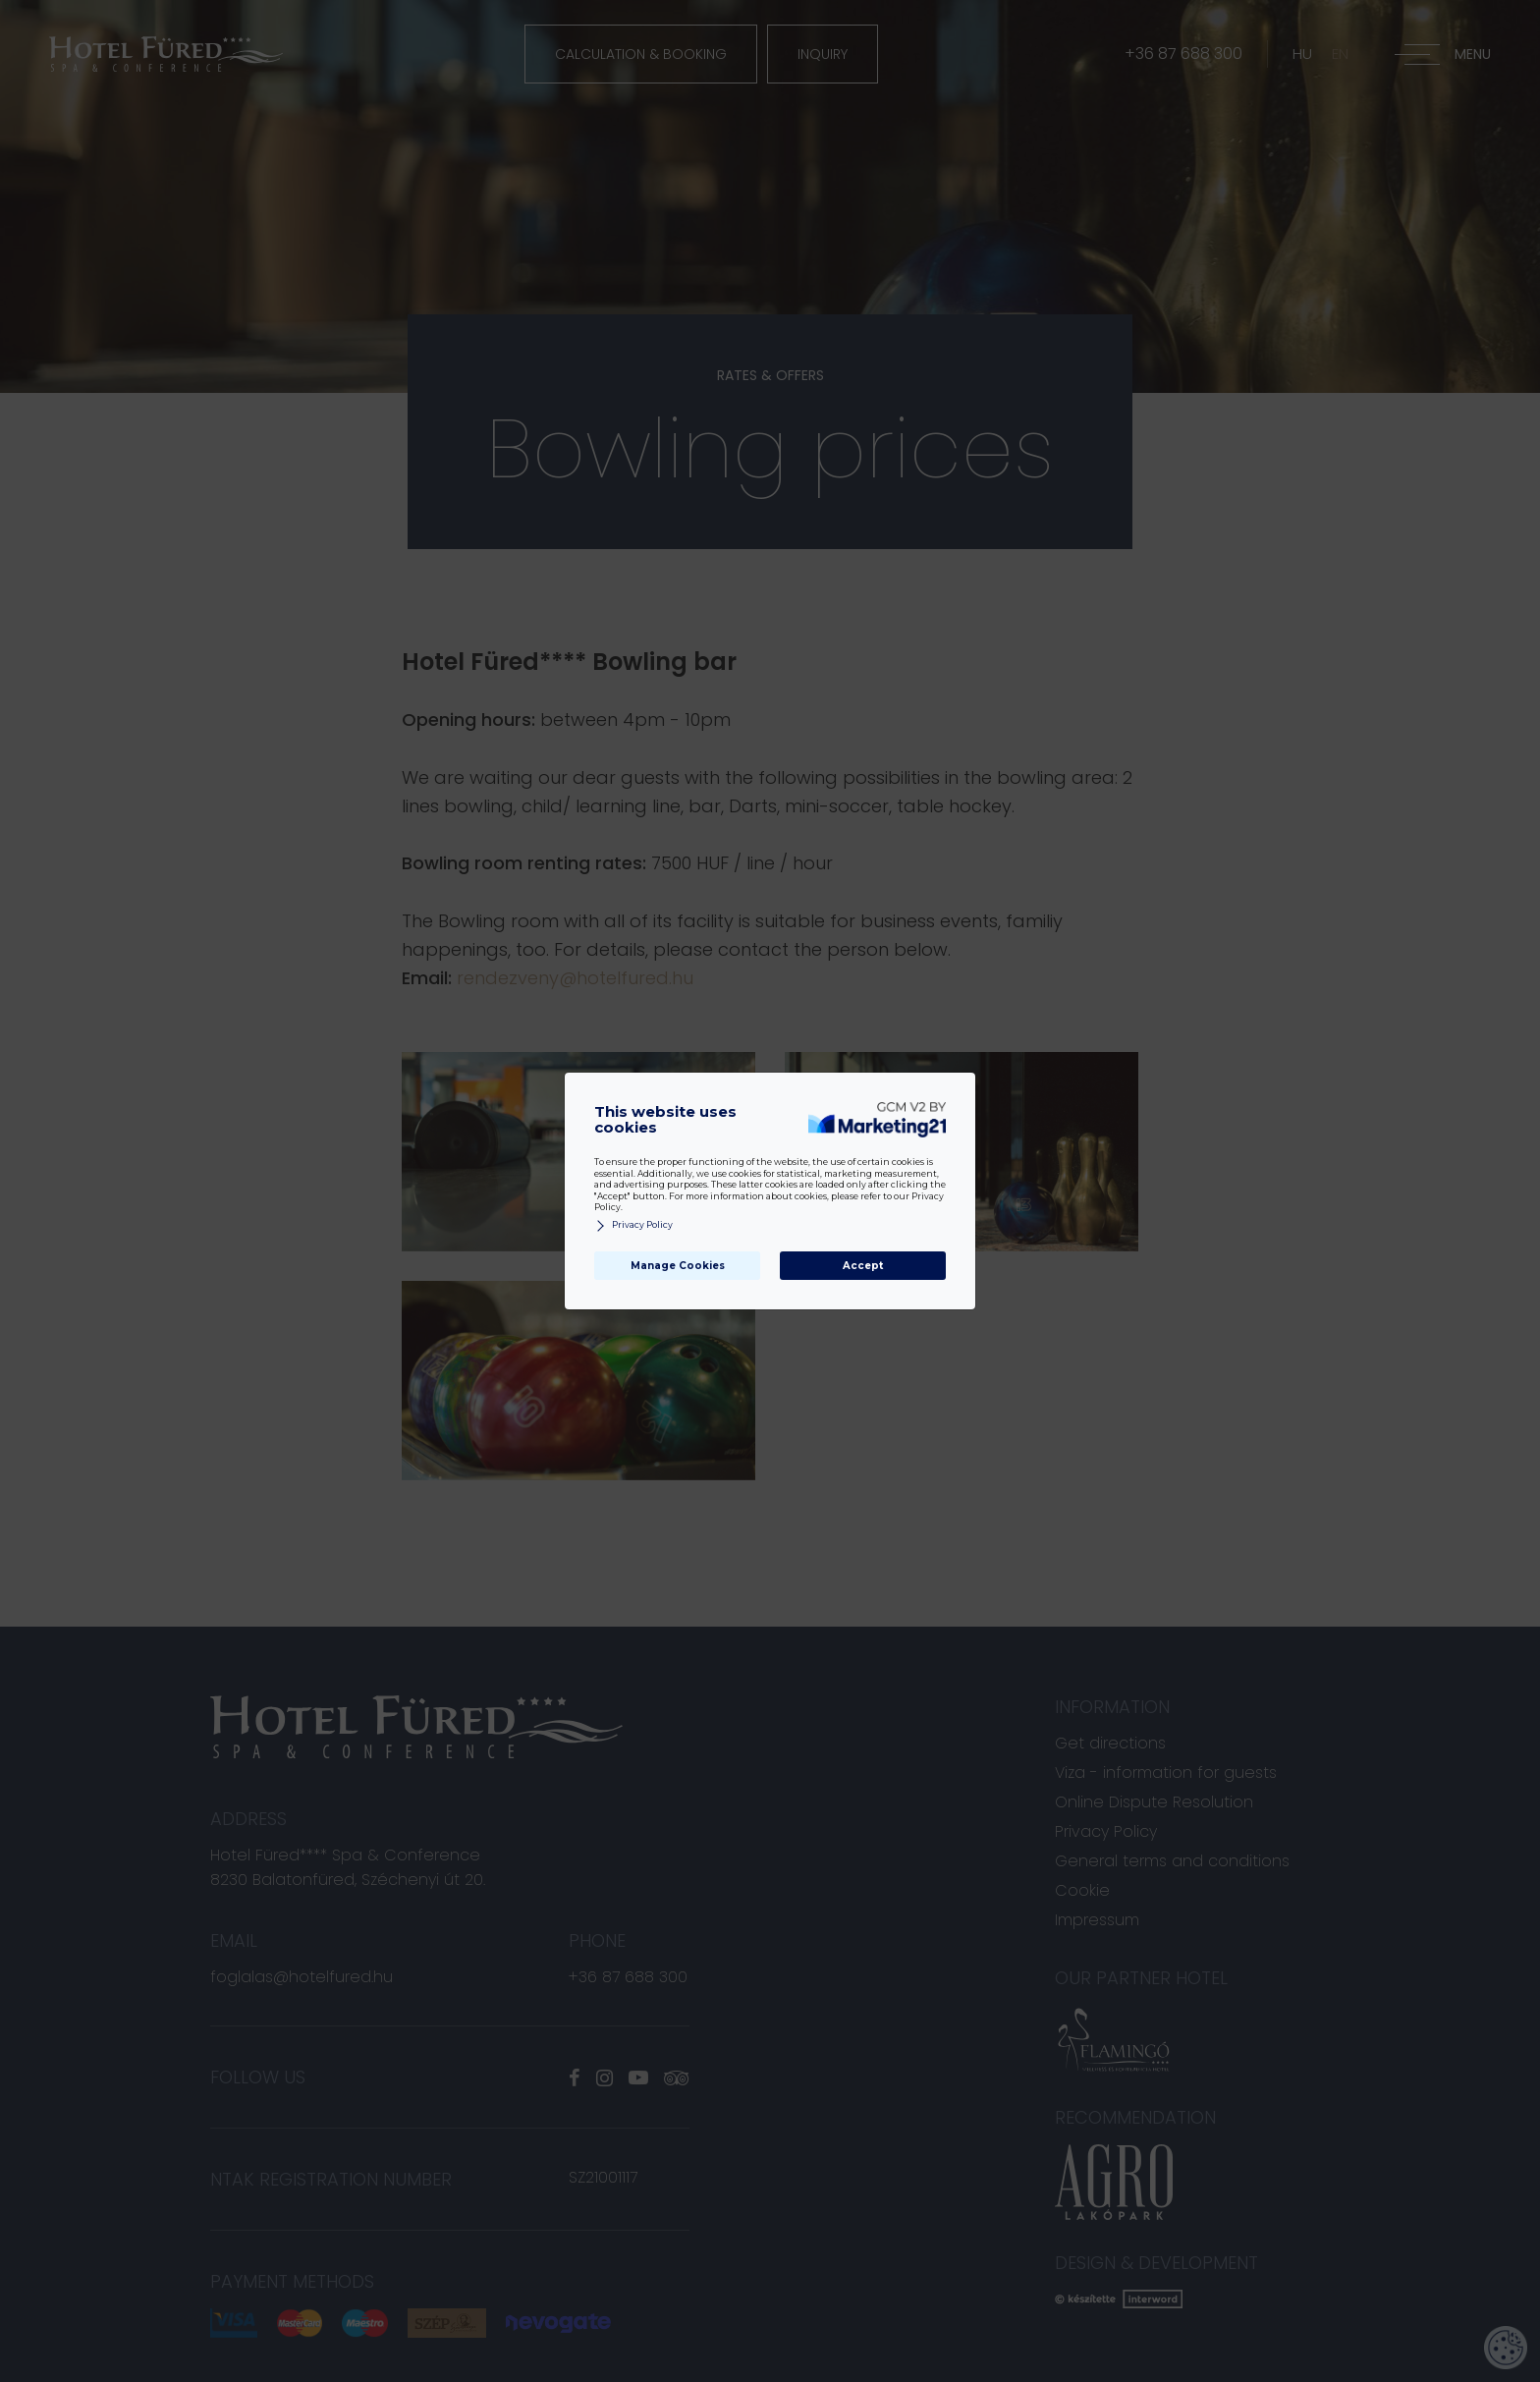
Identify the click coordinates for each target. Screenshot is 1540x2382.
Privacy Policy (633, 1225)
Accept (863, 1265)
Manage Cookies (678, 1265)
